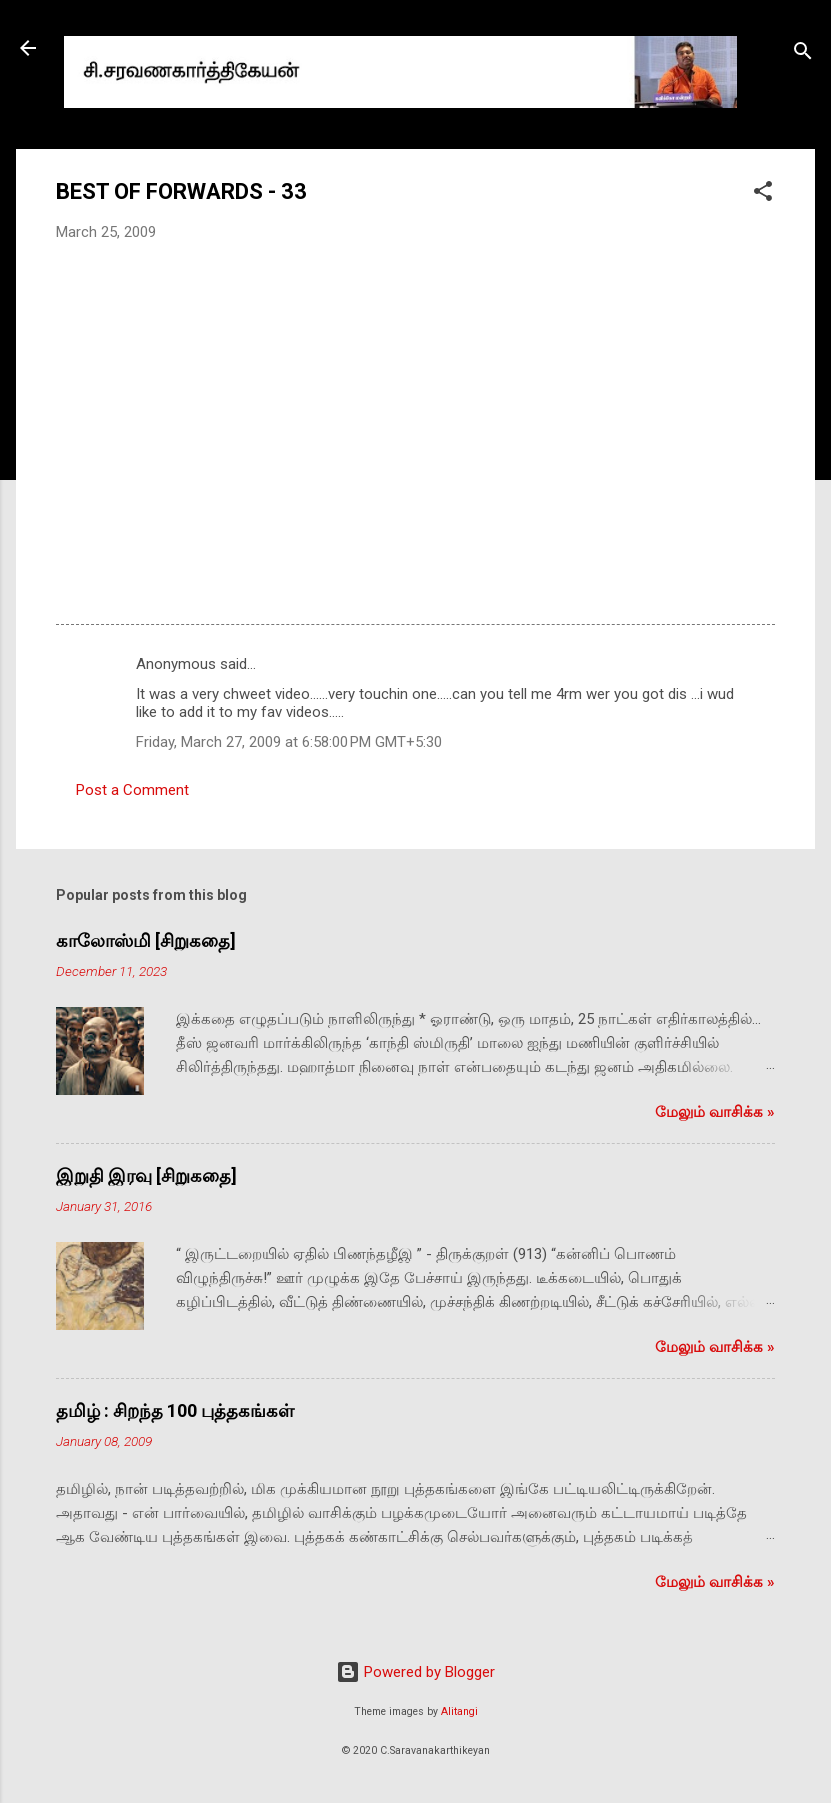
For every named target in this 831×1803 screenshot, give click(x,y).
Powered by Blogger (415, 1672)
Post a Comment (132, 790)
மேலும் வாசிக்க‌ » (715, 1112)
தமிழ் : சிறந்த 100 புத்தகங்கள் (175, 1410)
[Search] (803, 54)
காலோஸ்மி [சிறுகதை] (146, 940)
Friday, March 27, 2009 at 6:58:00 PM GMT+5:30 (289, 742)
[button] (763, 194)
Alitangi (459, 1711)
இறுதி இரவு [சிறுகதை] (146, 1175)
